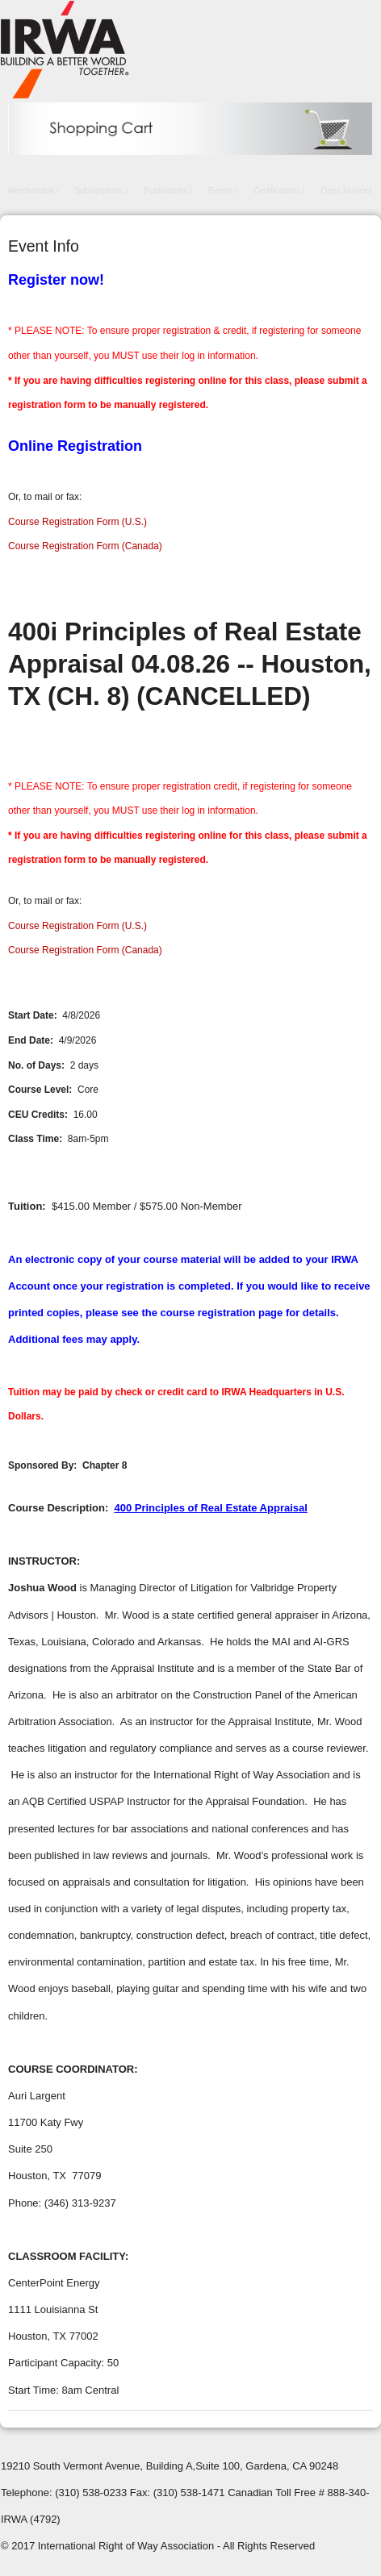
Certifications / (278, 190)
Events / (222, 190)
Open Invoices (346, 190)
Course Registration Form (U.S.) (77, 521)
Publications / (167, 190)
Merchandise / (33, 190)
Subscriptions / (101, 190)
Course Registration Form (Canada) (85, 546)
